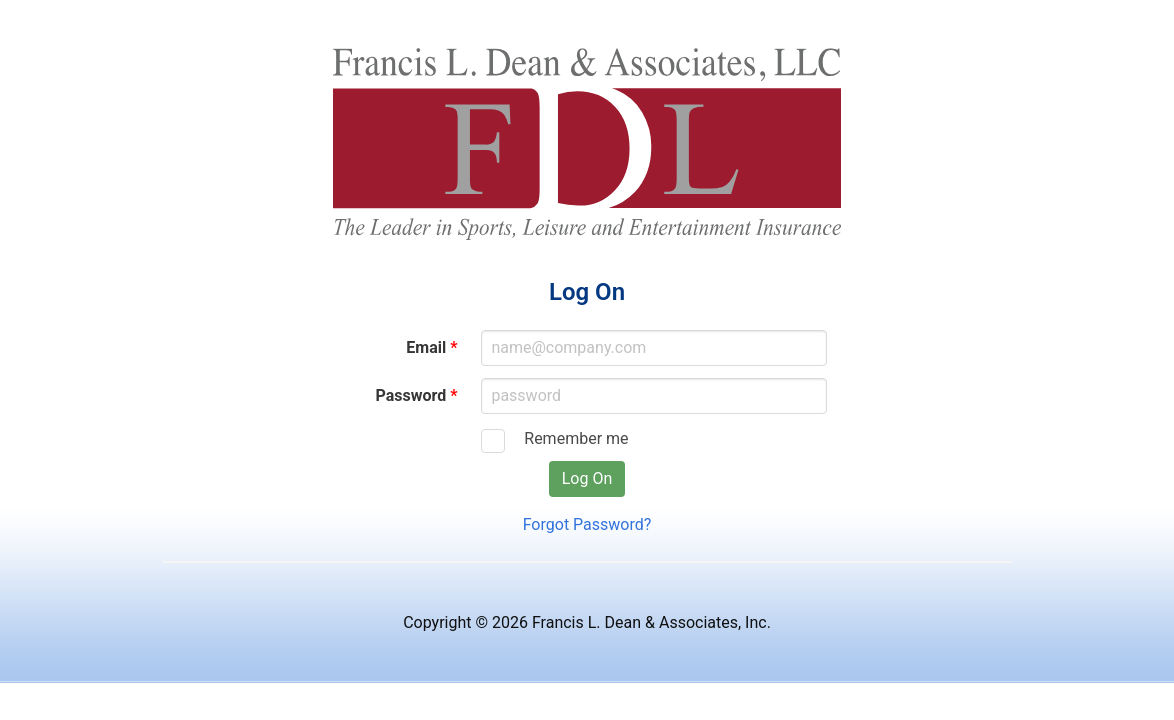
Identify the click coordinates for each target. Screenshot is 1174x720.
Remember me (570, 438)
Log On (587, 478)
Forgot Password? (587, 524)
